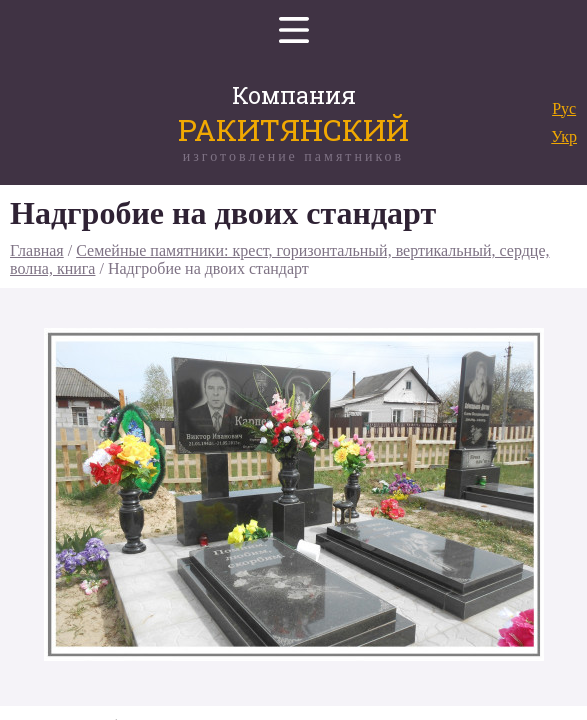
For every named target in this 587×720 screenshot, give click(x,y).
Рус (564, 108)
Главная (37, 250)
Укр (564, 136)
